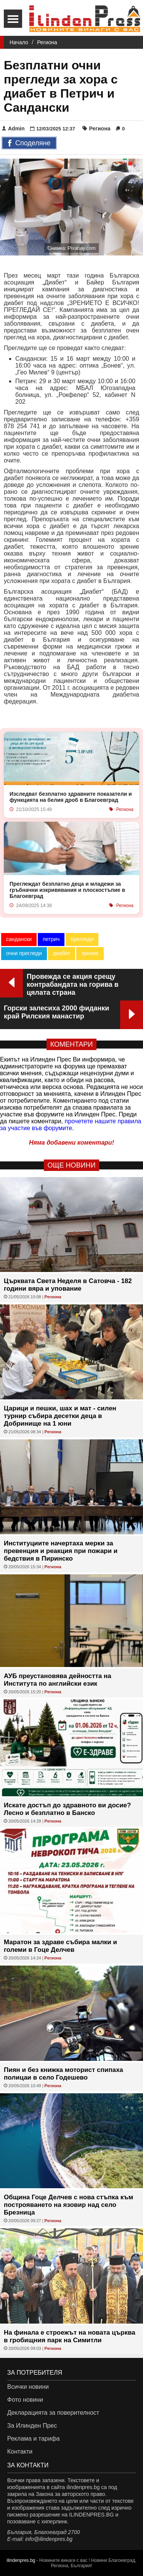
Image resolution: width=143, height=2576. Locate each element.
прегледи (82, 939)
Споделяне (29, 143)
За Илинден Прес (32, 2425)
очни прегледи (24, 953)
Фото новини (25, 2399)
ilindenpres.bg (21, 2560)
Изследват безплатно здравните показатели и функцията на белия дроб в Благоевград (71, 797)
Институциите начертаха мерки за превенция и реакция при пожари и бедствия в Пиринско (60, 1551)
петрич (51, 939)
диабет (61, 953)
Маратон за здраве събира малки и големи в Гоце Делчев (60, 1945)
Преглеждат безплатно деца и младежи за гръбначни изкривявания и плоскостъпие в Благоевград (67, 890)
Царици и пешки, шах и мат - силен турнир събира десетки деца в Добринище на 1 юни (60, 1416)
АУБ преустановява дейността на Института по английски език (57, 1679)
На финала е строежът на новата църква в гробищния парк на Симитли (69, 2336)
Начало (19, 42)
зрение (89, 953)
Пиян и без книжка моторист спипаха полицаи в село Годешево (63, 2073)
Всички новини (28, 2386)
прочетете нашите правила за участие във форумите (70, 1124)
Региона (47, 42)
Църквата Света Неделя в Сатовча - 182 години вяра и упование (68, 1284)
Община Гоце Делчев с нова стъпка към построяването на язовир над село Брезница (68, 2205)
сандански (19, 939)
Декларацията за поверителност (53, 2412)
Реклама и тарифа (33, 2438)
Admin (13, 128)
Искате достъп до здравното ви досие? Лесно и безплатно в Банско (67, 1809)
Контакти (20, 2451)
